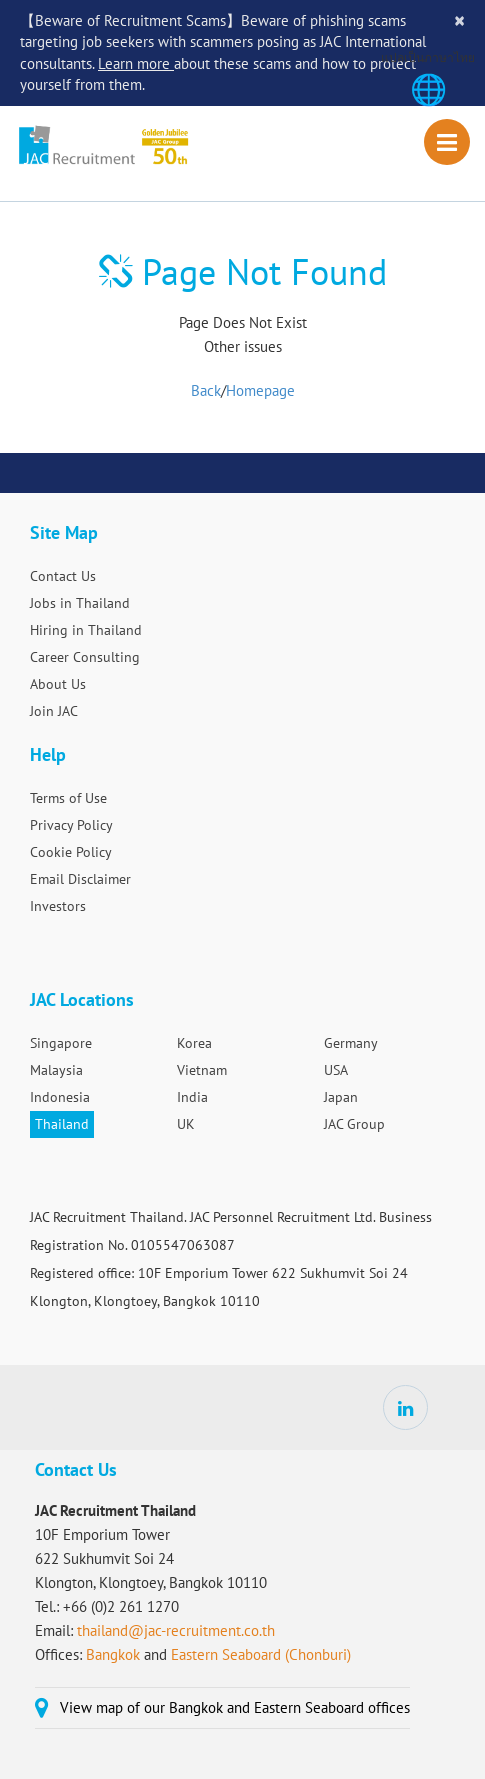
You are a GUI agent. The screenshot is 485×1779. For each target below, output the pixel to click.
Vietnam (202, 1070)
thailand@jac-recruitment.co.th (176, 1630)
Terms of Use (68, 798)
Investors (58, 906)
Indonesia (60, 1097)
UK (186, 1124)
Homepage (260, 390)
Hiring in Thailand (86, 630)
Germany (351, 1043)
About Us (58, 684)
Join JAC (54, 711)
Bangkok (115, 1654)
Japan (341, 1097)
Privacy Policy (71, 825)
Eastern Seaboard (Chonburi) (261, 1654)
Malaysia (56, 1070)
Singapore (61, 1043)
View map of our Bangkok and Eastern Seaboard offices (235, 1707)
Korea (194, 1043)
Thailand (62, 1124)
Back (206, 390)
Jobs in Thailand (80, 603)
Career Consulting (85, 657)
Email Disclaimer (80, 879)
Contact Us (63, 576)
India (192, 1097)
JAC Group (354, 1124)
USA (336, 1070)
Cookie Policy (71, 852)
